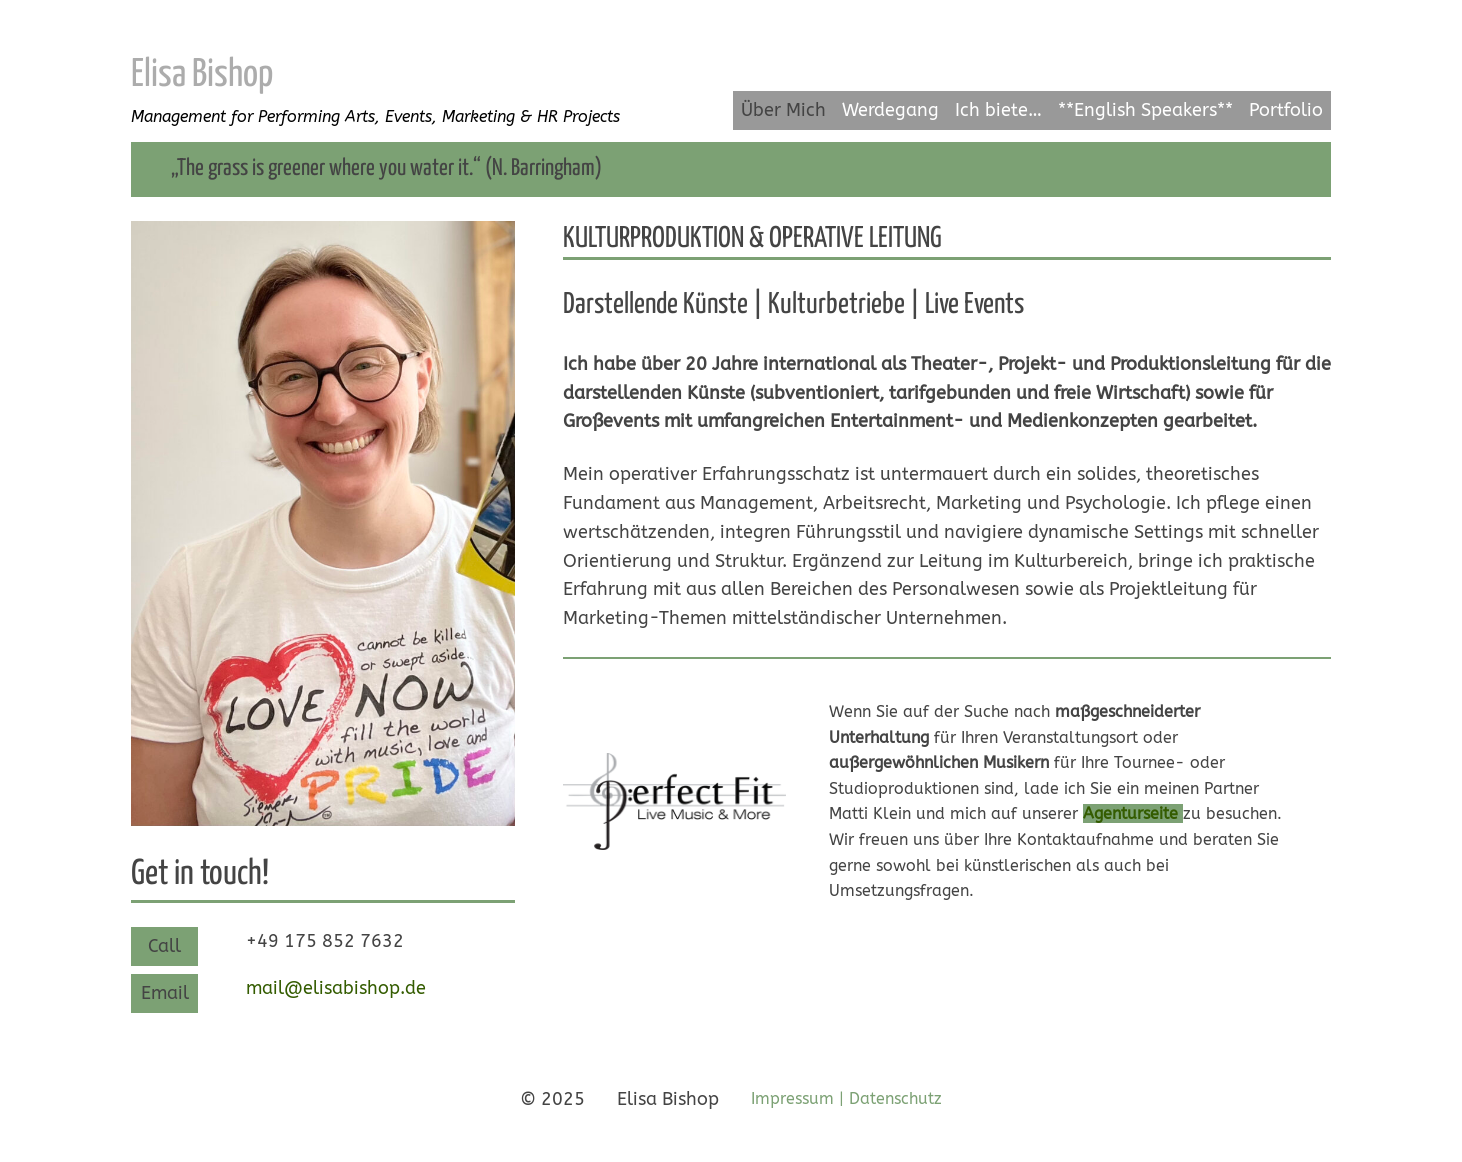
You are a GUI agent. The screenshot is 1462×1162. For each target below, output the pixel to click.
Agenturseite (1130, 813)
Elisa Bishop (202, 75)
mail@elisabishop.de (336, 988)
